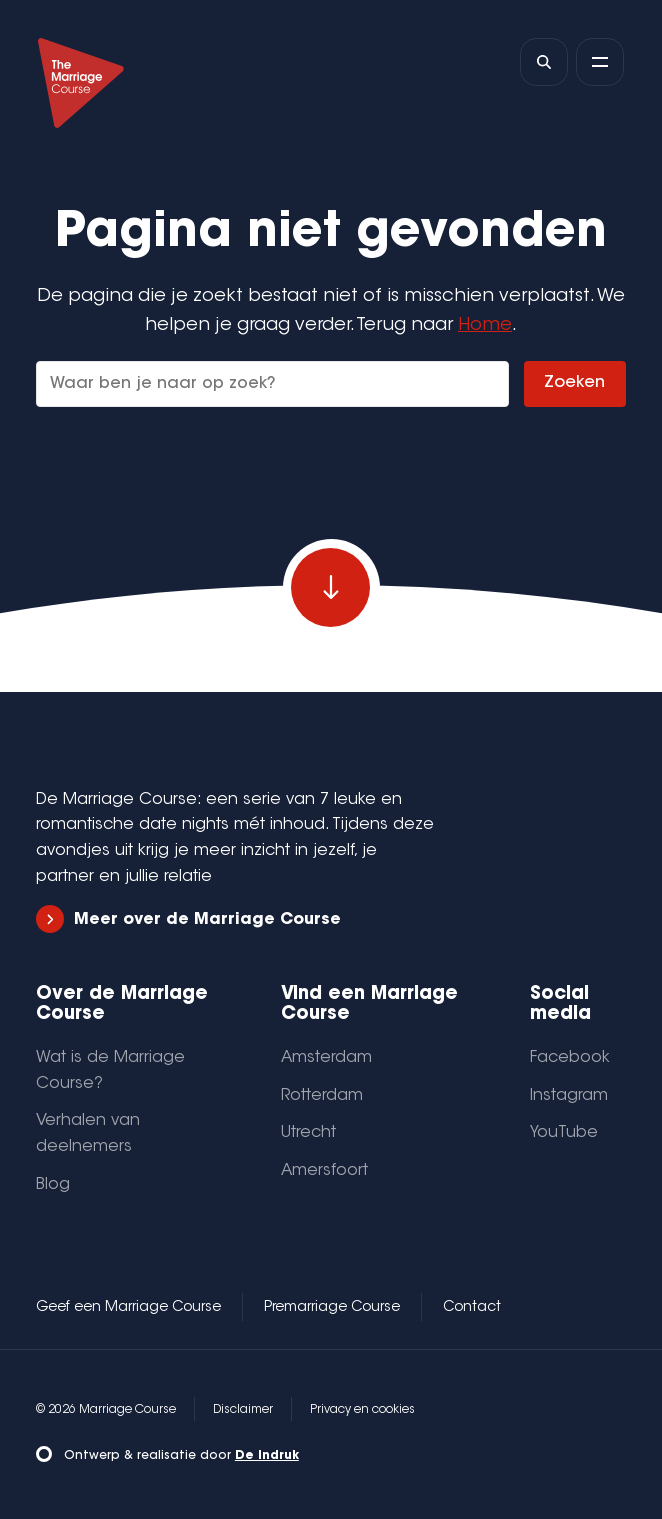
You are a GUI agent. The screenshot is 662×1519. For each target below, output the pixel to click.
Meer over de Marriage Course (188, 919)
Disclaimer (243, 1410)
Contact (472, 1308)
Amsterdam (326, 1058)
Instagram (569, 1096)
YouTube (564, 1133)
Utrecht (308, 1133)
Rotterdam (322, 1096)
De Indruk (267, 1456)
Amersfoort (324, 1171)
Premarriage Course (332, 1308)
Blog (53, 1185)
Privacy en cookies (362, 1410)
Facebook (570, 1058)
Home (485, 325)
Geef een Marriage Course (128, 1308)
